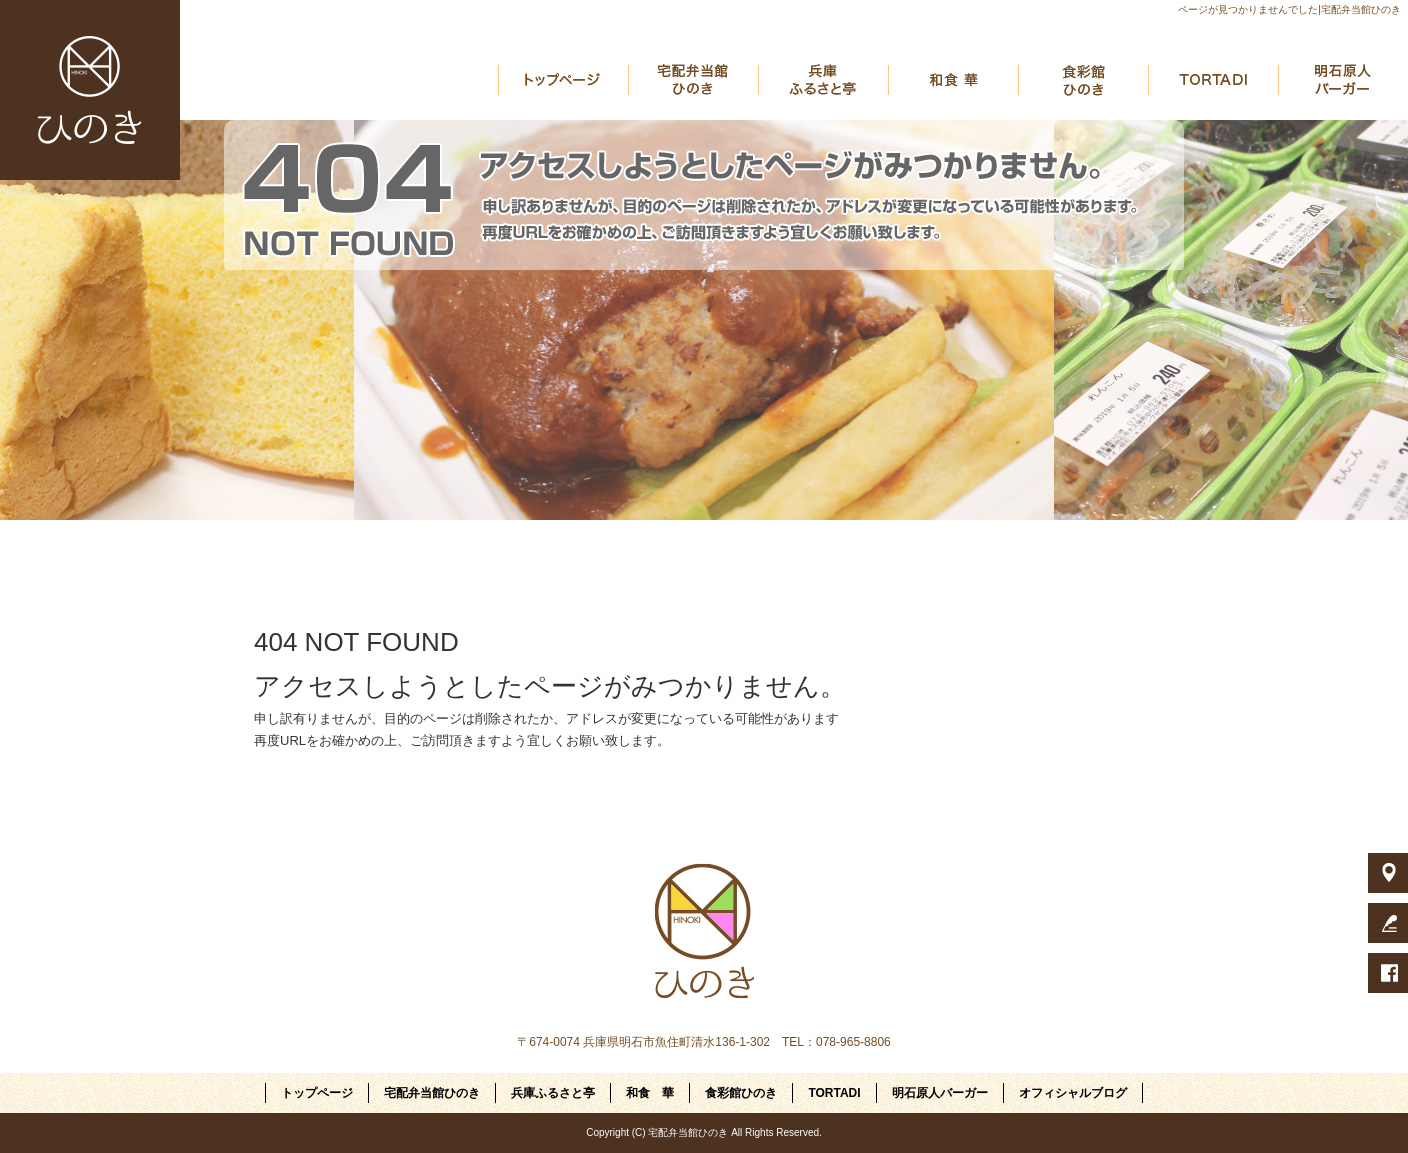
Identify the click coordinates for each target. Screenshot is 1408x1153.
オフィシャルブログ (1073, 1093)
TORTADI (1213, 80)
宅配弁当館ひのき (693, 80)
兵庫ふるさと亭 (823, 80)
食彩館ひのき (1083, 80)
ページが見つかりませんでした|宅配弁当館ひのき (1289, 9)
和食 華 (953, 80)
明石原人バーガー (1343, 80)
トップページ (563, 80)
